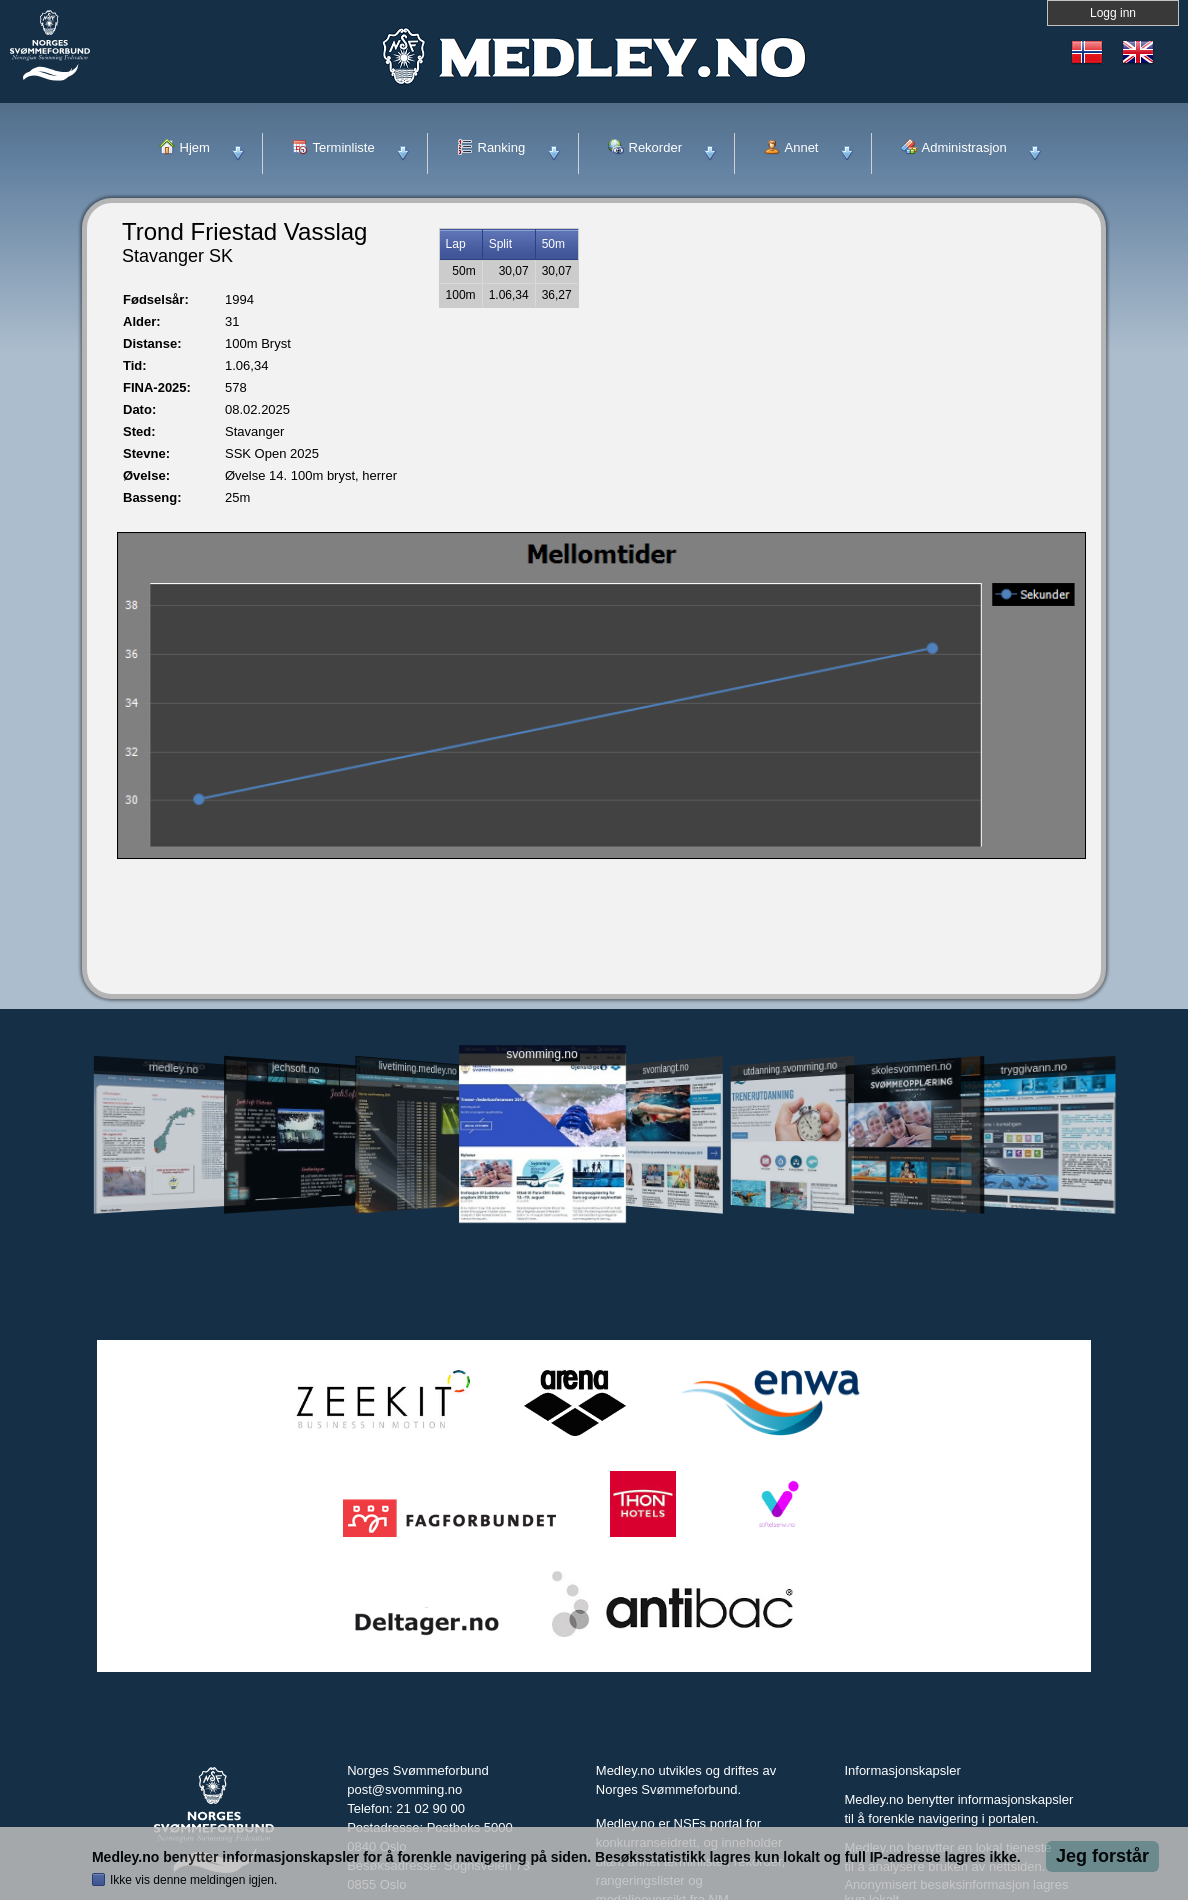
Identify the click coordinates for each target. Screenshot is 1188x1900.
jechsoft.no (295, 1068)
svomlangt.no (666, 1068)
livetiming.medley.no (418, 1068)
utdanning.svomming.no (790, 1068)
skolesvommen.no (912, 1068)
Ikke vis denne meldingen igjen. (193, 1880)
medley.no (172, 1068)
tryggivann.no (1034, 1068)
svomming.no (541, 1054)
